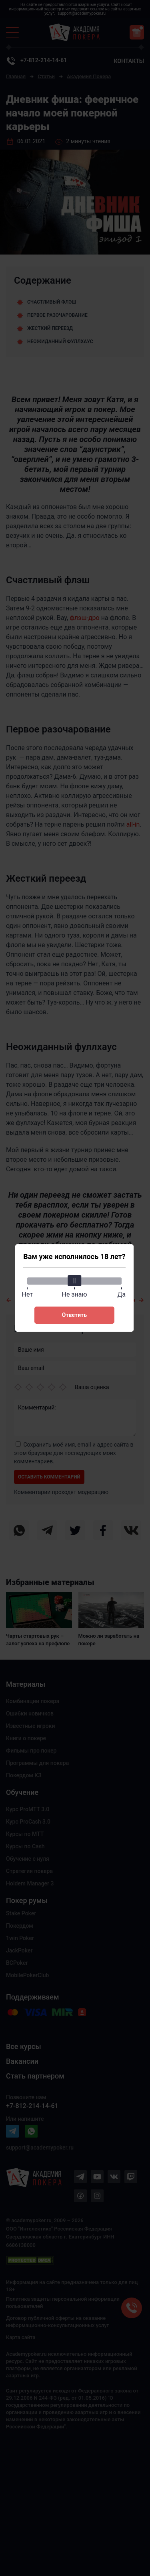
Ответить (74, 1315)
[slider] (74, 1280)
